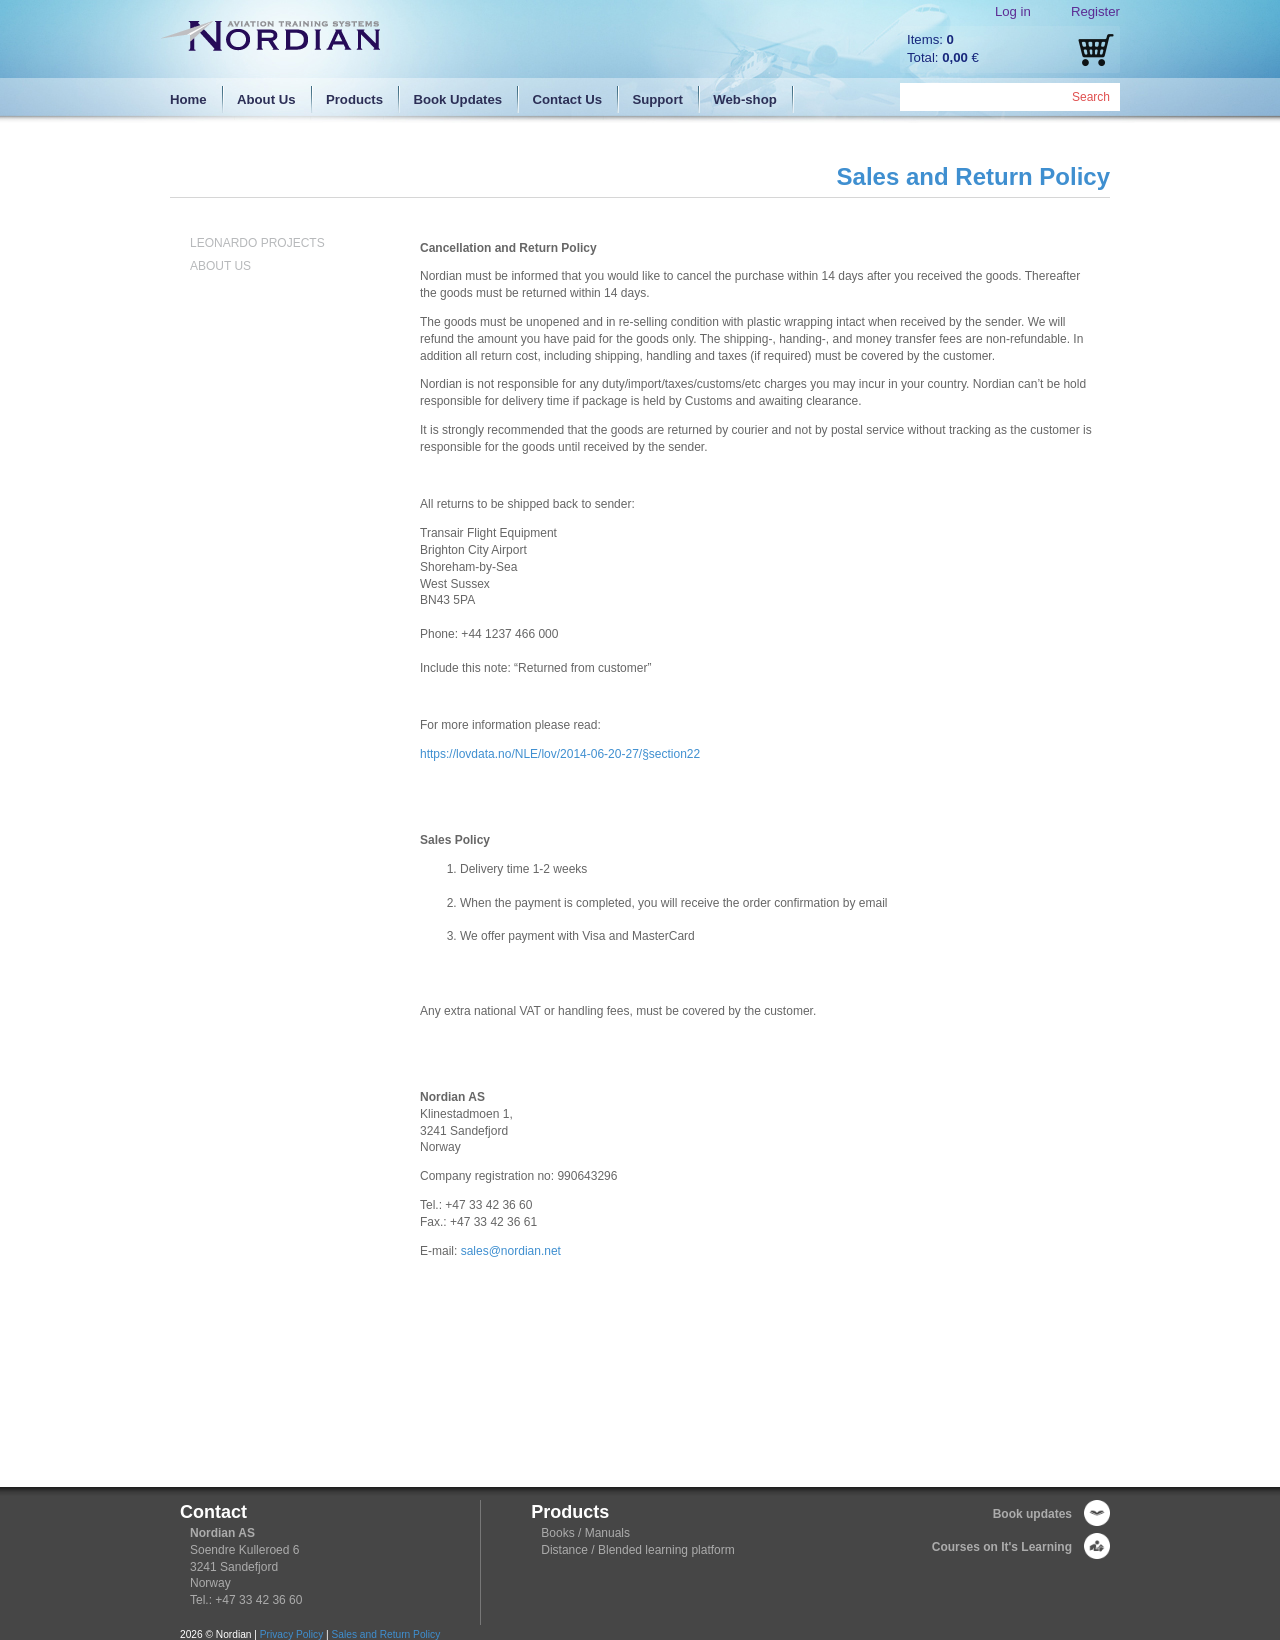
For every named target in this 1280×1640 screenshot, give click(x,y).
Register (1095, 11)
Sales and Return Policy (386, 1634)
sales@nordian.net (511, 1251)
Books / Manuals (585, 1533)
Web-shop (745, 99)
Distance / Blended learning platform (637, 1550)
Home (188, 99)
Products (354, 99)
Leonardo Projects (257, 243)
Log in (1013, 11)
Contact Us (567, 99)
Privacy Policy (291, 1634)
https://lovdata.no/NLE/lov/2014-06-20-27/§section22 (560, 754)
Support (657, 99)
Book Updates (457, 99)
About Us (266, 99)
